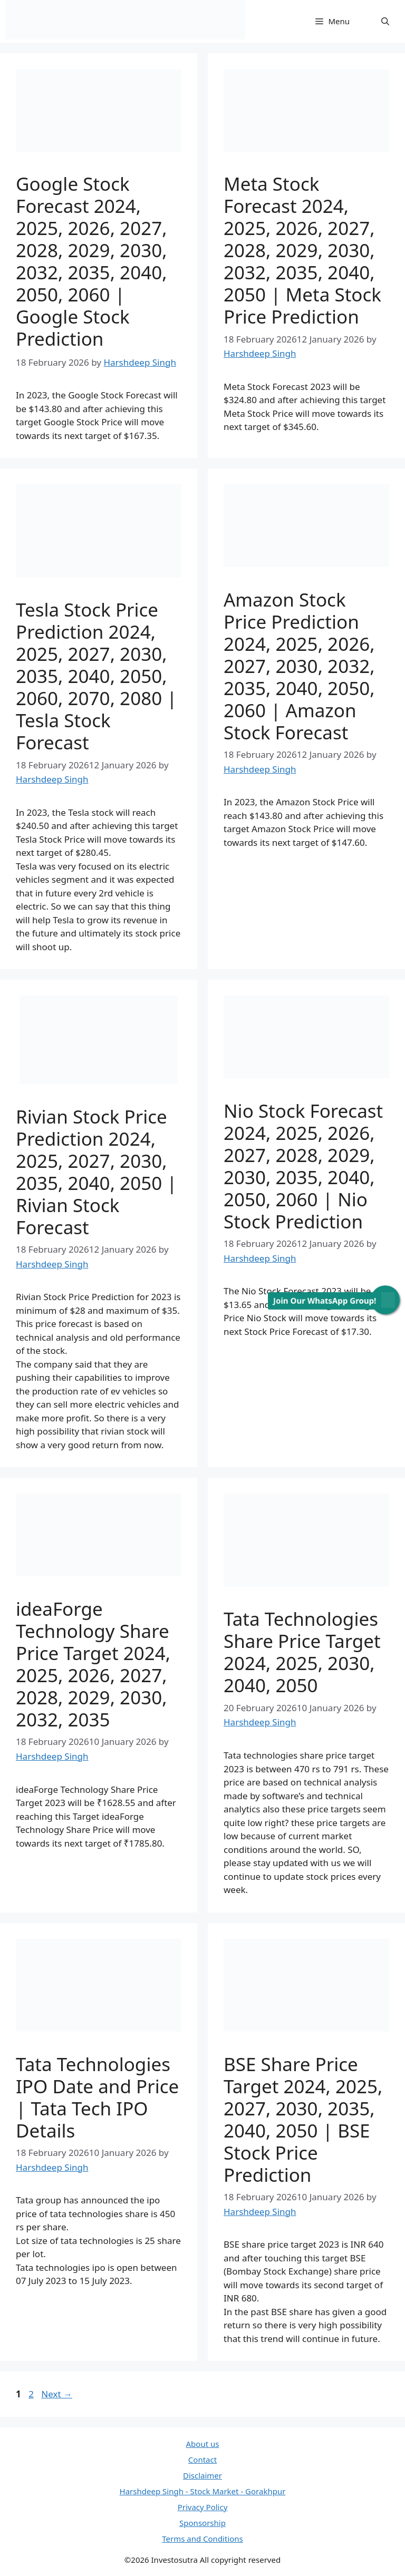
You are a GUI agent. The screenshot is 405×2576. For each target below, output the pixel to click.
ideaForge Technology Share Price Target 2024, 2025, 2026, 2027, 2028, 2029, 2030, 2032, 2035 (93, 1664)
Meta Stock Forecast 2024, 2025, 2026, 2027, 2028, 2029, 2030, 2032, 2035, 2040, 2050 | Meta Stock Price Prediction (302, 250)
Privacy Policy (203, 2507)
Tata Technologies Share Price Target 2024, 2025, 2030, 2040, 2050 (302, 1651)
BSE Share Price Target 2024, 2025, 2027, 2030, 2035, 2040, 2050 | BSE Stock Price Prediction (303, 2119)
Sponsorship (202, 2523)
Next (56, 2394)
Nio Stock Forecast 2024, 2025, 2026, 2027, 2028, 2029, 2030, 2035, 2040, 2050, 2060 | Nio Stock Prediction (303, 1166)
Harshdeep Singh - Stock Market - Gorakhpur (203, 2491)
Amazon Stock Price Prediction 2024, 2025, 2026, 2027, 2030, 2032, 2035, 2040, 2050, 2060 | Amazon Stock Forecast (299, 666)
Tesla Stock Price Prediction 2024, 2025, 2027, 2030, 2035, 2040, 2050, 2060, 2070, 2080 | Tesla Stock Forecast (96, 676)
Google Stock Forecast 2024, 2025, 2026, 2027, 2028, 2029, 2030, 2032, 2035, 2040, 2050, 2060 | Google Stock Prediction (91, 261)
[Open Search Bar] (385, 21)
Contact (202, 2459)
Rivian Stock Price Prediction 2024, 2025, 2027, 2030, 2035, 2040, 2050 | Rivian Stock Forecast (96, 1172)
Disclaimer (202, 2475)
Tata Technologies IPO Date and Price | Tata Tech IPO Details (97, 2097)
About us (202, 2443)
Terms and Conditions (202, 2538)
